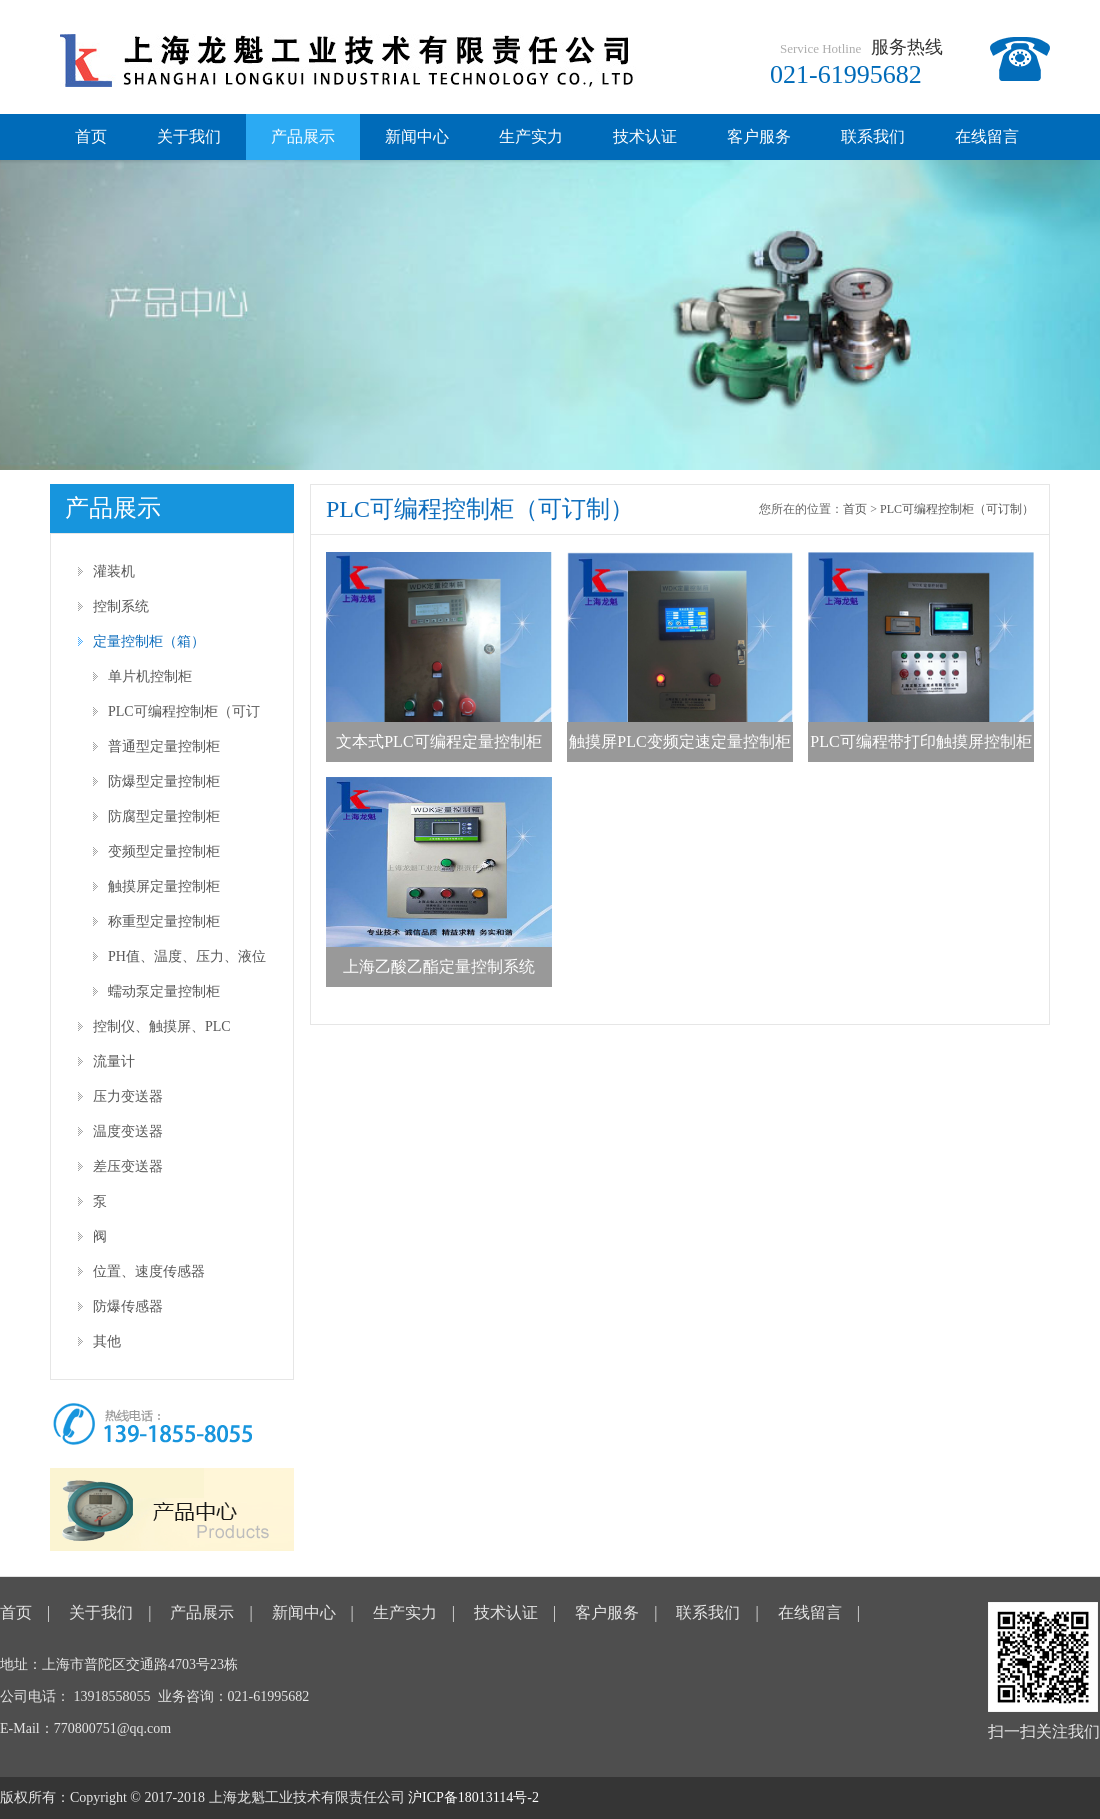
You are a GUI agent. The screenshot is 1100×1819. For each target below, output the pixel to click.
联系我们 (873, 136)
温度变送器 (128, 1131)
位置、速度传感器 (149, 1271)
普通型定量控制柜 (164, 746)
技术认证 (645, 136)
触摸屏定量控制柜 (164, 886)
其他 (107, 1341)
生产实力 (531, 136)
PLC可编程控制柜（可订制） (184, 716)
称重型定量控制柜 (164, 921)
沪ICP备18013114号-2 (473, 1797)
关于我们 (189, 136)
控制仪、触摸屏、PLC (162, 1026)
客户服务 (759, 136)
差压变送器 (128, 1166)
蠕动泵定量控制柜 (164, 991)
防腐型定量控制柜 (164, 816)
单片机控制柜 (150, 676)
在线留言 (987, 136)
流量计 (114, 1061)
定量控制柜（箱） (149, 641)
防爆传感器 (128, 1306)
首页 (91, 136)
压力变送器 (128, 1096)
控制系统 (121, 606)
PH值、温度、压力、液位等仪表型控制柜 (187, 961)
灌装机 (114, 571)
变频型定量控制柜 (164, 851)
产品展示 (303, 136)
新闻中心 (417, 136)
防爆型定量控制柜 (164, 781)
